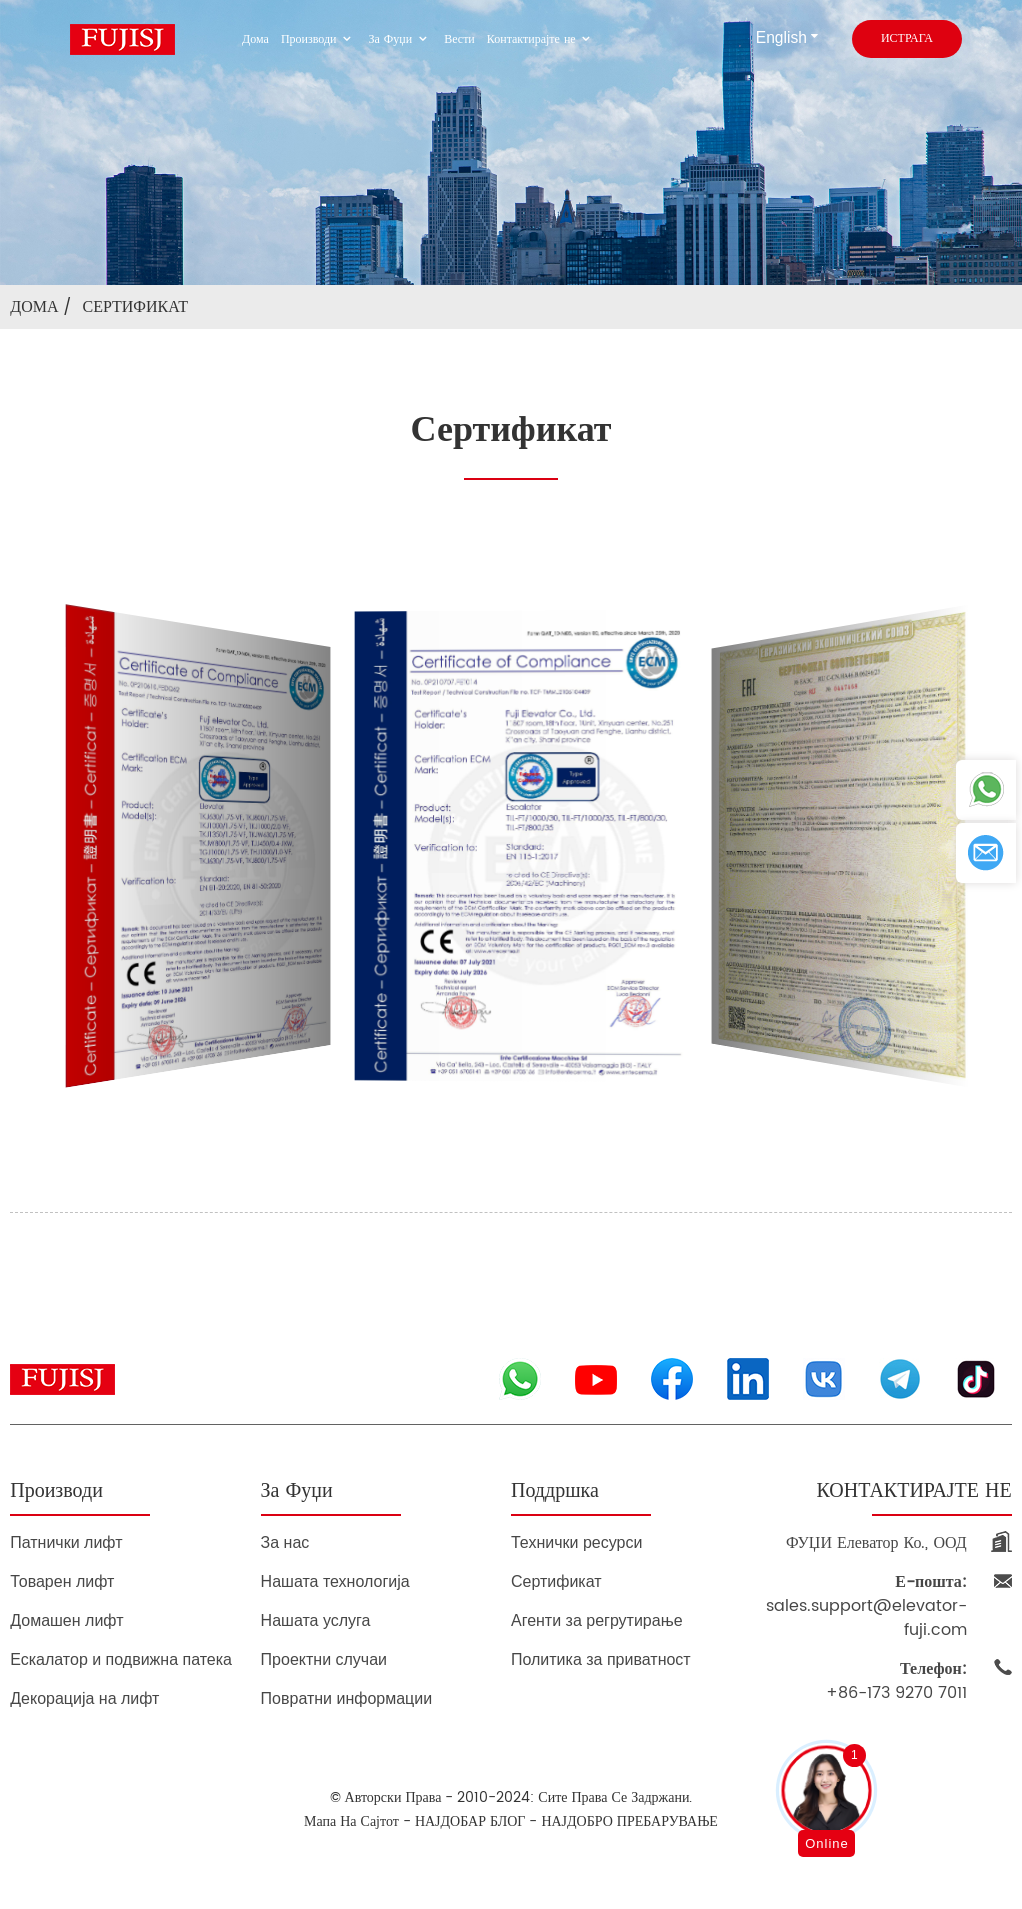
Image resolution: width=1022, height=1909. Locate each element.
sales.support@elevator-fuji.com (866, 1606)
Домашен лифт (66, 1620)
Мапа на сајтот (351, 1821)
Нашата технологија (335, 1581)
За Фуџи (401, 39)
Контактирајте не (541, 39)
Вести (459, 39)
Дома (255, 39)
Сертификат (135, 307)
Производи (319, 39)
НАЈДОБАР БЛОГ (470, 1821)
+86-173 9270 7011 (896, 1681)
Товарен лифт (62, 1581)
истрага (907, 38)
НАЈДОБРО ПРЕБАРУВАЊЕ (629, 1821)
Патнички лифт (66, 1542)
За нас (285, 1542)
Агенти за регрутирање (597, 1620)
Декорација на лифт (84, 1698)
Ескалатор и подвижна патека (121, 1659)
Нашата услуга (316, 1620)
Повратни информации (347, 1698)
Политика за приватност (601, 1659)
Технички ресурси (576, 1542)
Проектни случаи (324, 1659)
